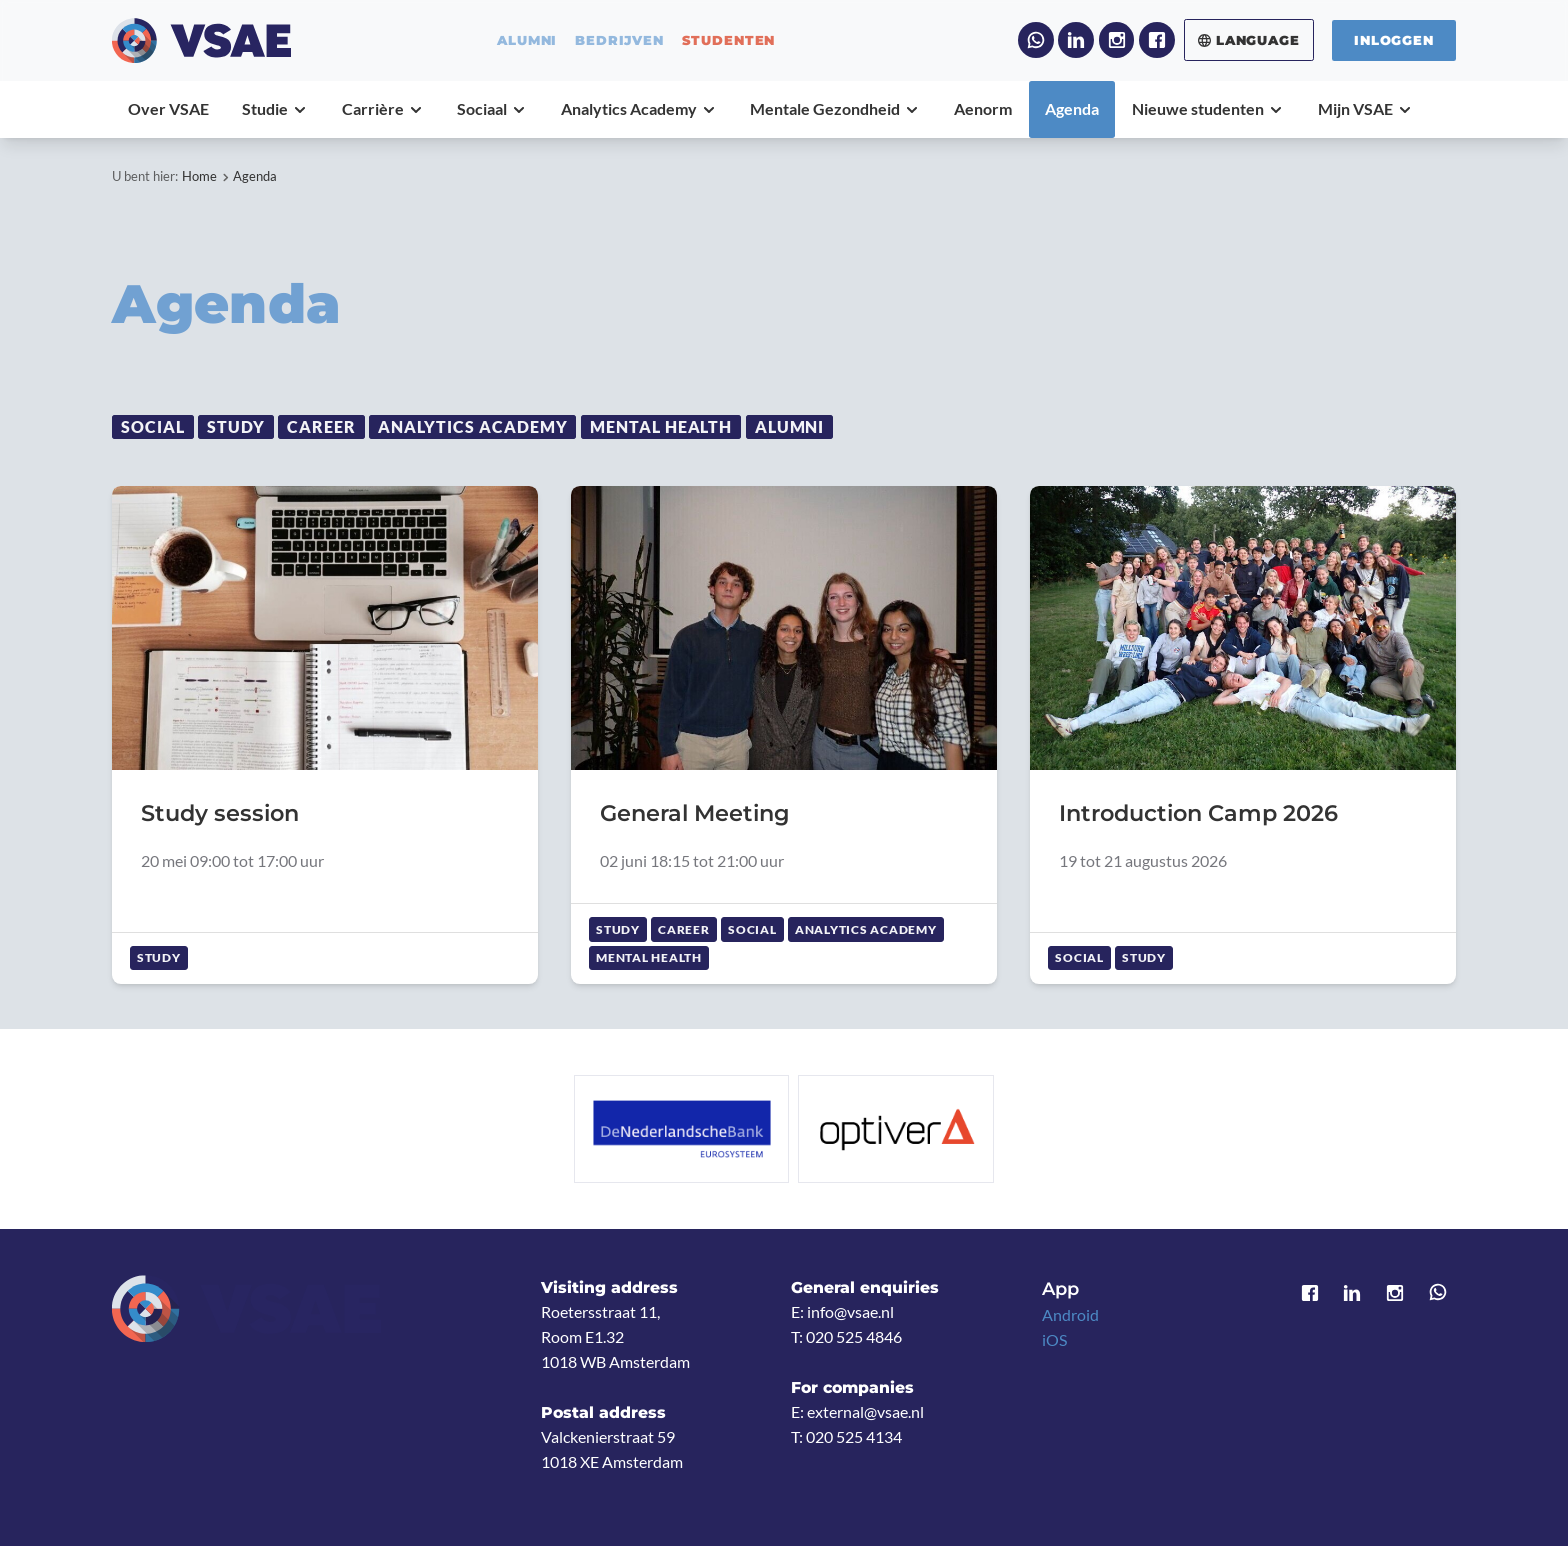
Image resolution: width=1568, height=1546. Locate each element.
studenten (729, 40)
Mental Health (661, 427)
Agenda (255, 176)
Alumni (790, 427)
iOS (1054, 1340)
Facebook (1157, 40)
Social (153, 427)
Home (199, 176)
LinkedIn (1076, 40)
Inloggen (1394, 40)
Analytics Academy (473, 427)
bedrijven (619, 40)
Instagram (1117, 40)
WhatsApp (1036, 40)
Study (236, 427)
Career (321, 427)
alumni (527, 40)
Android (1070, 1315)
